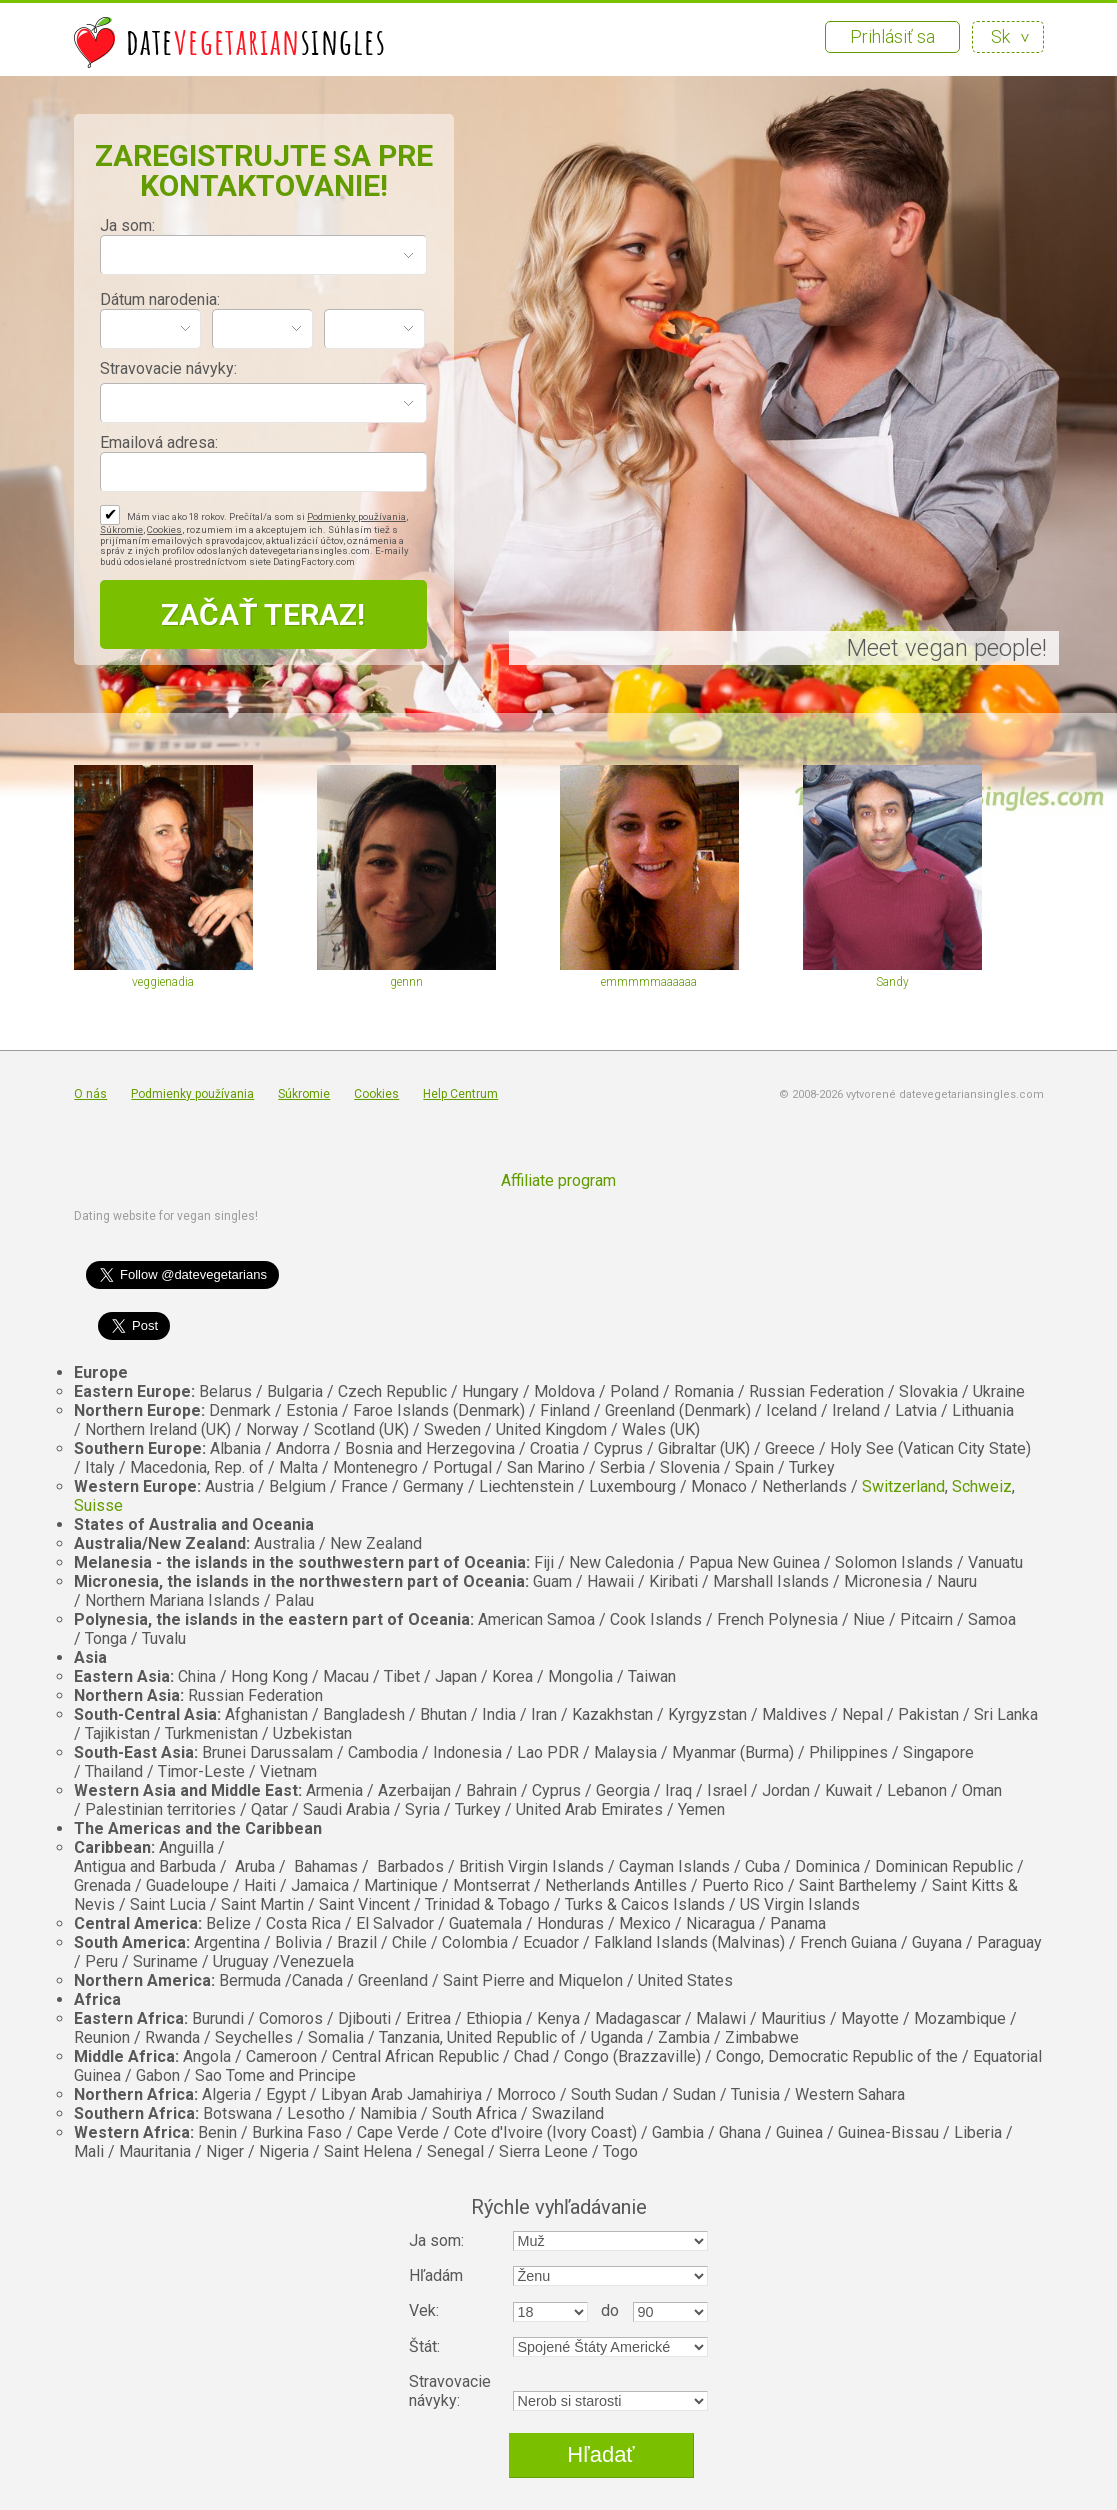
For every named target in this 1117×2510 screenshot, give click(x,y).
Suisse (98, 1505)
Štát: (424, 2346)
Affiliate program (558, 1180)
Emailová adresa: (159, 442)
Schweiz (982, 1486)
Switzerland (903, 1486)
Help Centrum (460, 1094)
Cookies (164, 529)
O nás (90, 1094)
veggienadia (163, 982)
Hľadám (436, 2275)
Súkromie (121, 529)
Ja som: (127, 225)
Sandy (892, 982)
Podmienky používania (356, 516)
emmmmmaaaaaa (649, 982)
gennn (406, 982)
